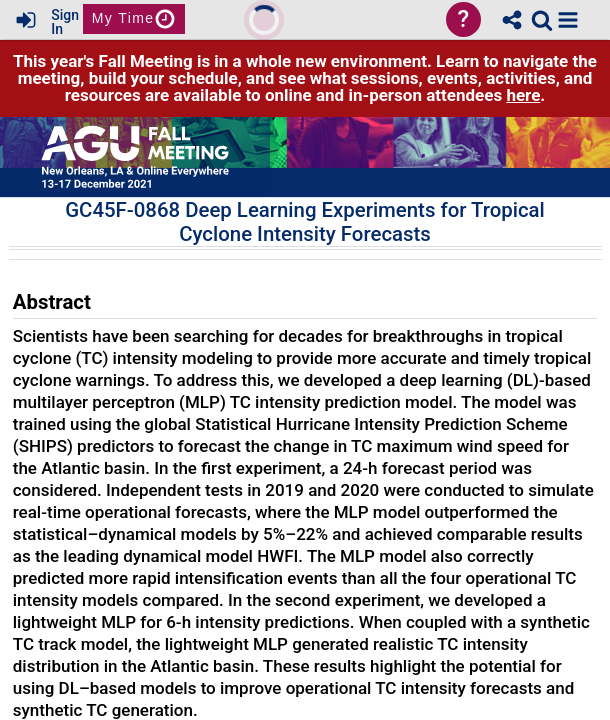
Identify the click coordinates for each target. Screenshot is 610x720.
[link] (542, 20)
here (523, 95)
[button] (568, 20)
